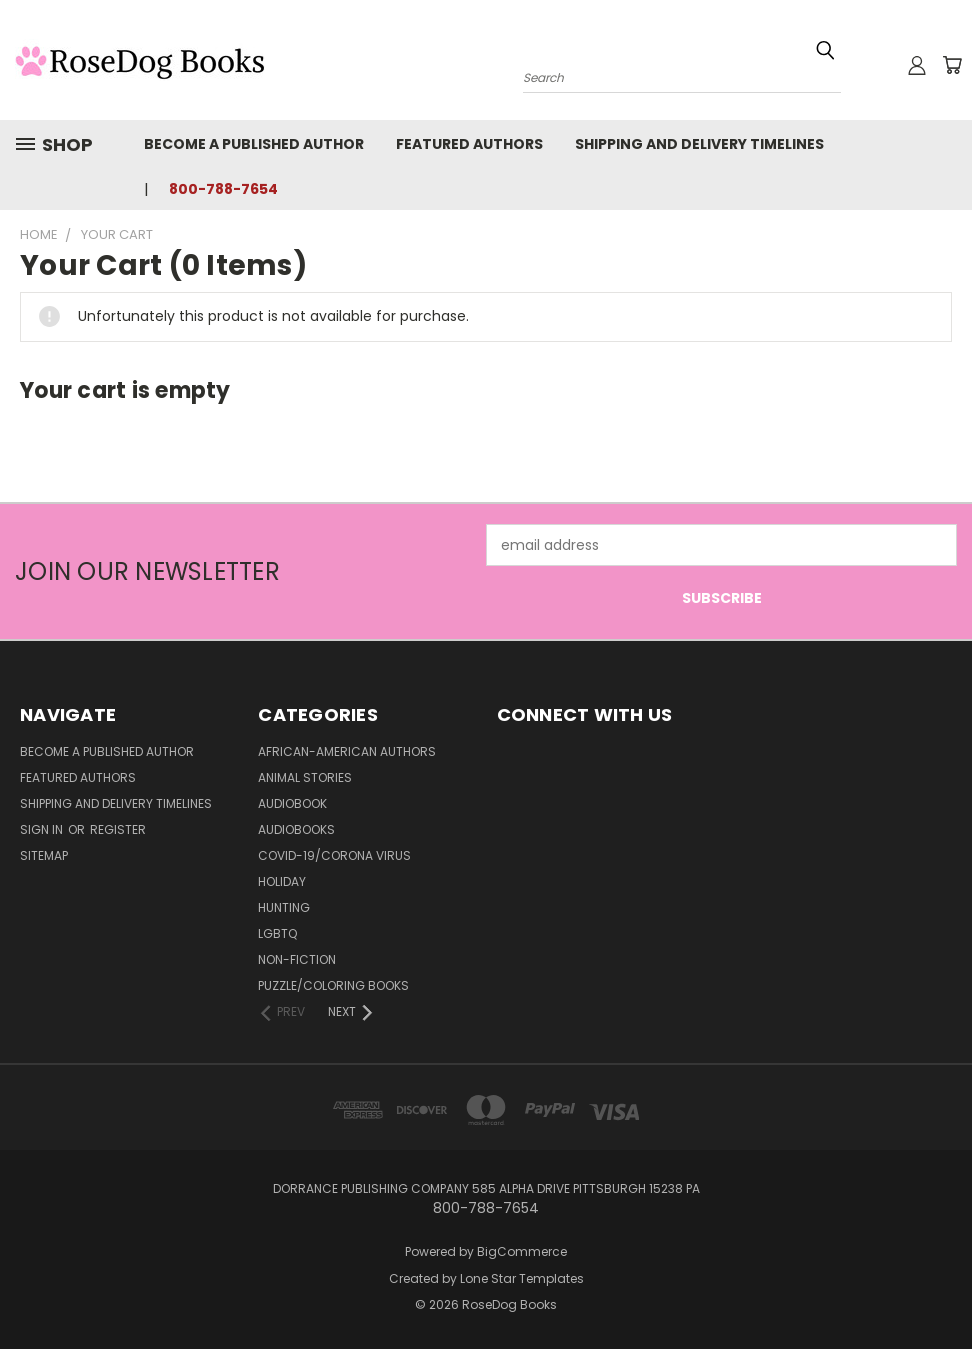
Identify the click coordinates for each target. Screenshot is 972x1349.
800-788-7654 (223, 189)
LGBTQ (277, 933)
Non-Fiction (297, 959)
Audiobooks (296, 829)
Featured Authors (469, 144)
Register (118, 829)
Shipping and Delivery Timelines (699, 144)
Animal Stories (305, 777)
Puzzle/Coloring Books (333, 985)
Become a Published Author (254, 144)
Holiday (282, 881)
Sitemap (44, 855)
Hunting (284, 907)
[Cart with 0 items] (952, 65)
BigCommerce (522, 1251)
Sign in (43, 829)
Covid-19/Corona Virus (334, 855)
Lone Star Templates (522, 1278)
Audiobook (292, 803)
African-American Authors (347, 751)
